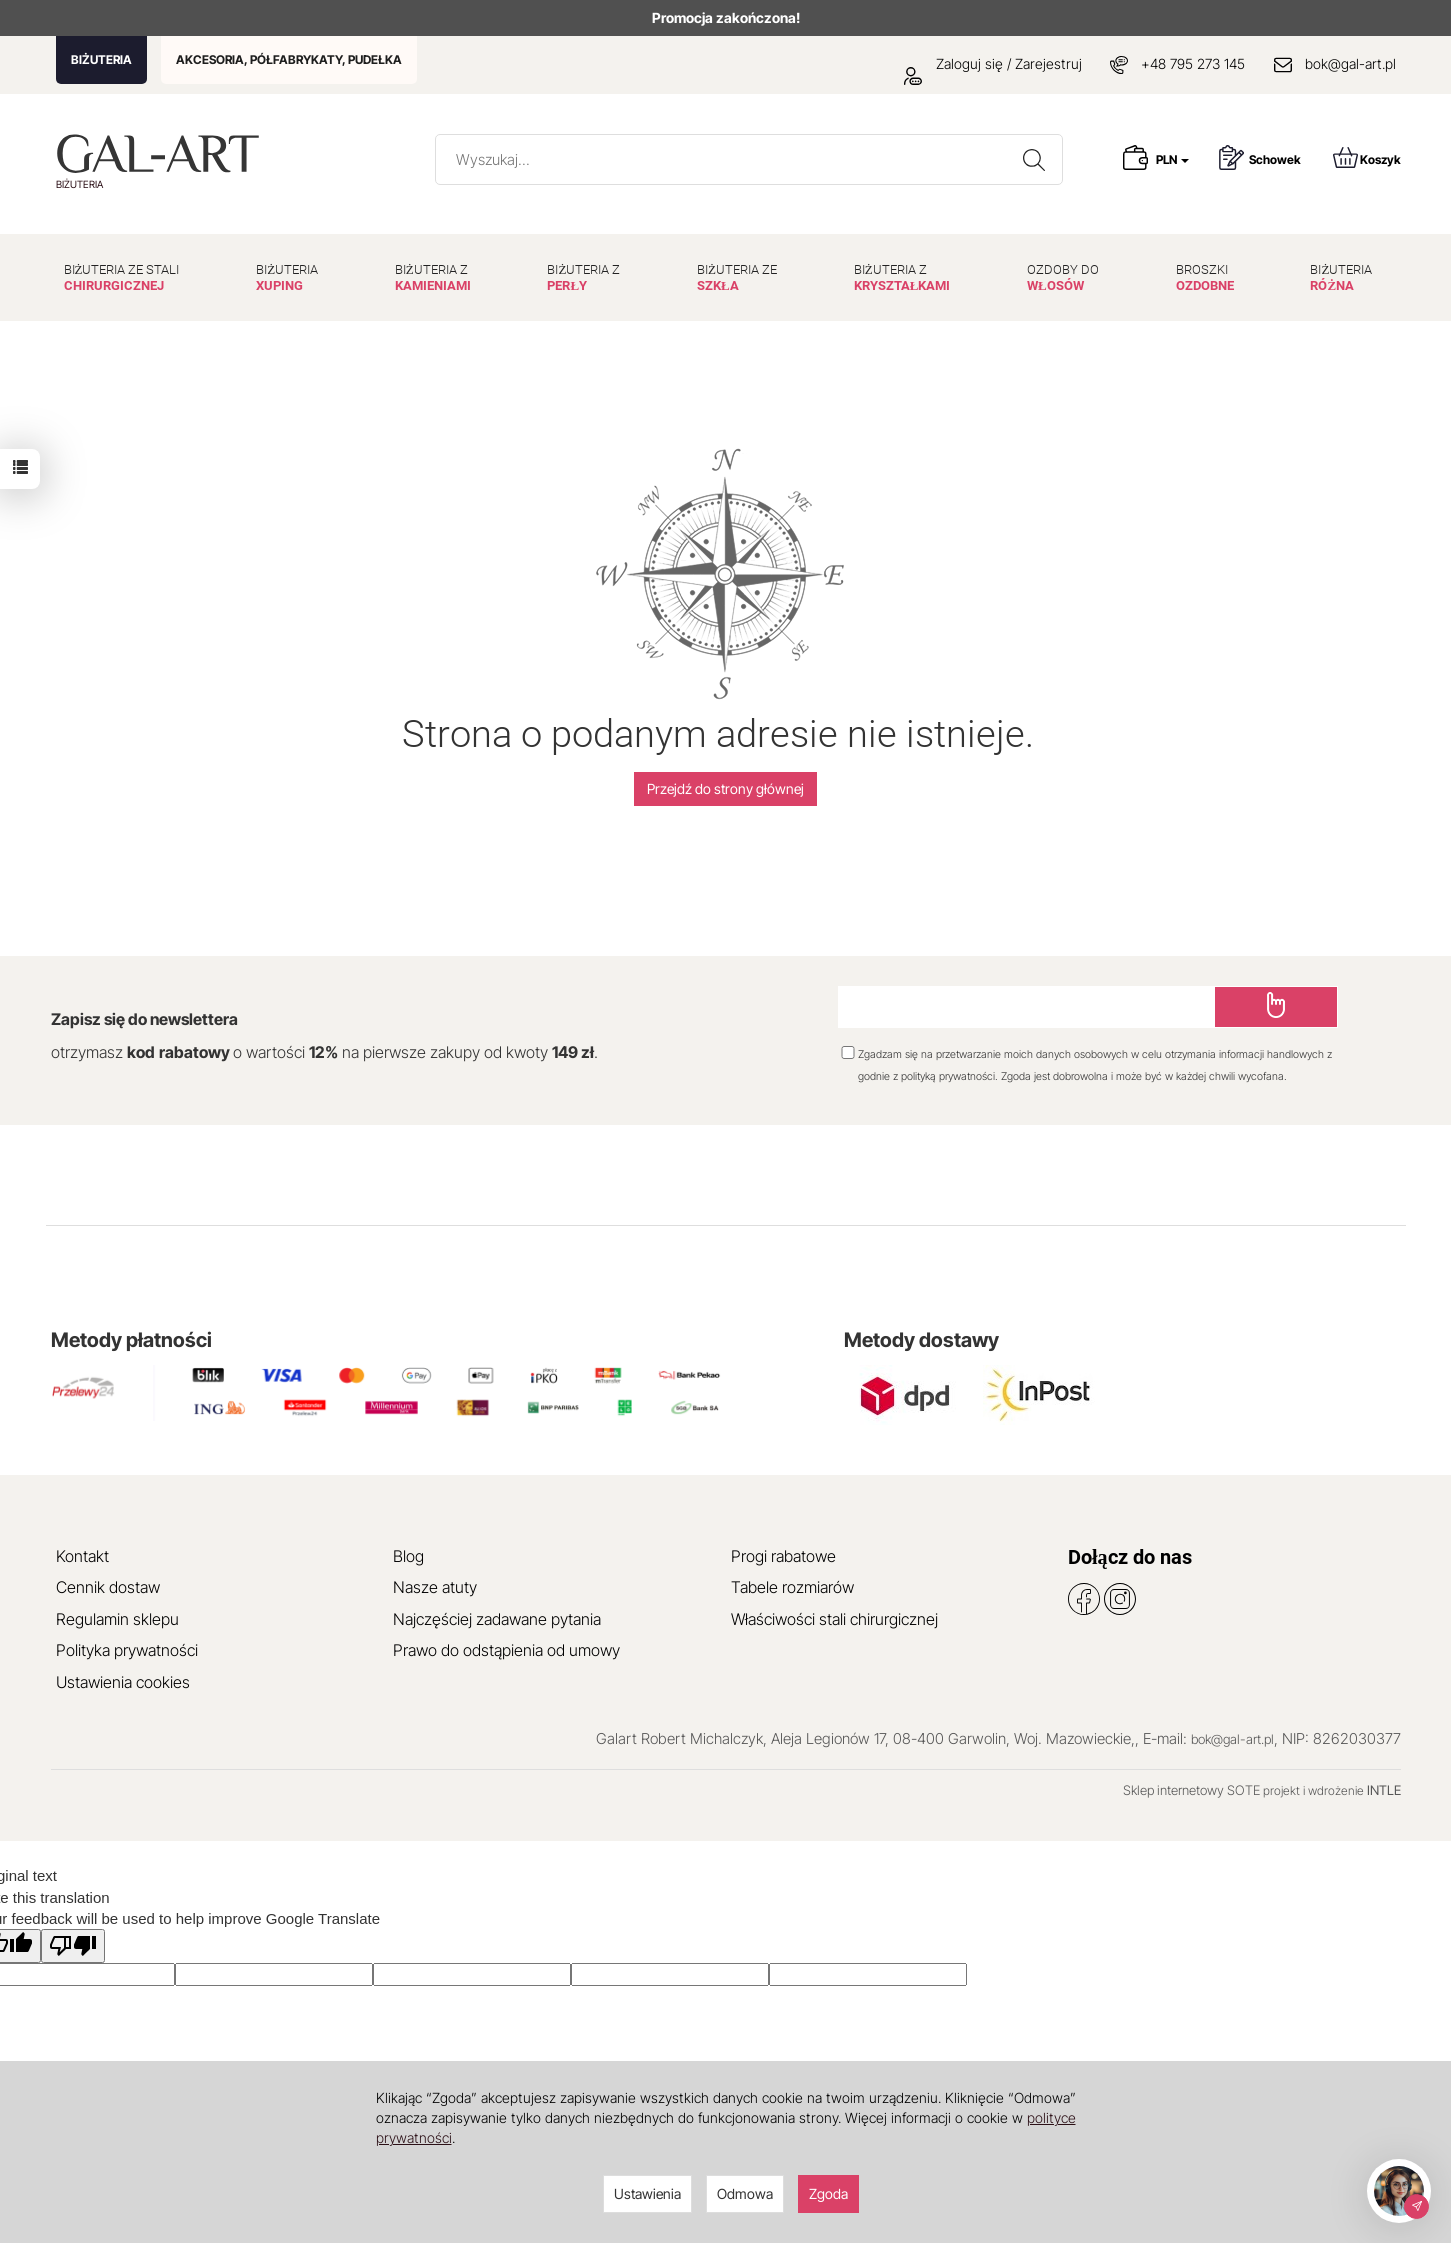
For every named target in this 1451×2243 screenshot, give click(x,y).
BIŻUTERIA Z (433, 277)
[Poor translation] (73, 1945)
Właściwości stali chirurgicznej (834, 1619)
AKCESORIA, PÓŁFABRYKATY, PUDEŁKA (289, 59)
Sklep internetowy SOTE (1191, 1790)
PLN (1172, 159)
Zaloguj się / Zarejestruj (993, 63)
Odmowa (745, 2193)
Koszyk (1367, 157)
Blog (408, 1556)
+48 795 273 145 (1193, 63)
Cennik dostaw (108, 1587)
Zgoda (828, 2193)
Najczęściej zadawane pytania (497, 1619)
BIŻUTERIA (101, 59)
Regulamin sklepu (117, 1619)
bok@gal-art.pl (1350, 63)
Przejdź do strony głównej (725, 788)
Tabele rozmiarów (792, 1587)
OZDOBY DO (1063, 277)
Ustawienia (647, 2193)
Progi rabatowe (783, 1556)
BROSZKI (1205, 277)
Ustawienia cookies (123, 1682)
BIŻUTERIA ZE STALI (122, 277)
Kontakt (82, 1556)
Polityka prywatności (127, 1650)
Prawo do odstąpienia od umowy (506, 1650)
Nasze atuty (435, 1587)
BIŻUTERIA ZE (737, 277)
